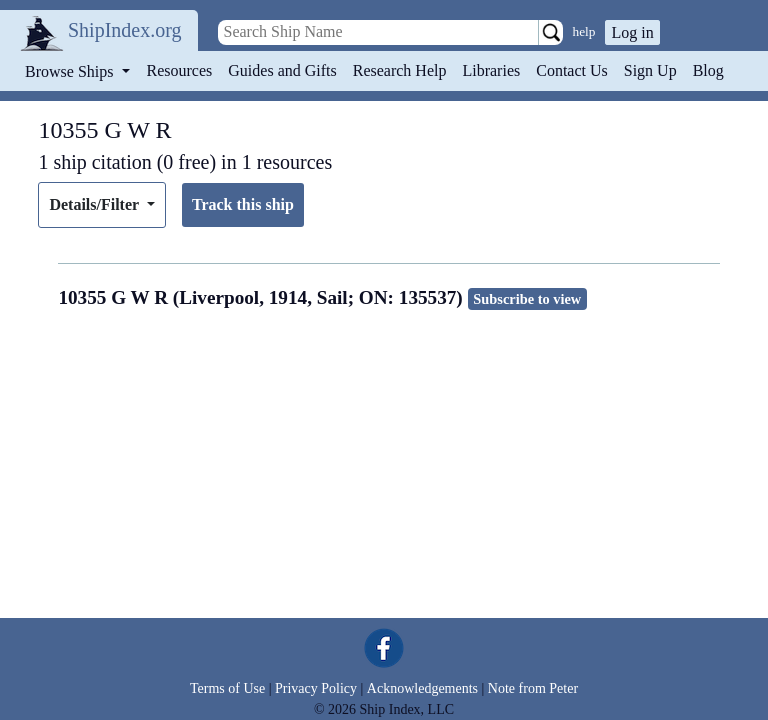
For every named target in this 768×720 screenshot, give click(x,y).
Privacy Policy (316, 688)
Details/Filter (95, 204)
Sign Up (650, 70)
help (584, 31)
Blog (708, 70)
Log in (632, 32)
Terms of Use (227, 688)
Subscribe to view (527, 299)
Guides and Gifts (282, 70)
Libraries (491, 70)
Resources (180, 70)
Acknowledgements (422, 688)
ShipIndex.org (125, 30)
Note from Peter (533, 688)
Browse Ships (71, 71)
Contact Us (572, 70)
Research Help (400, 70)
